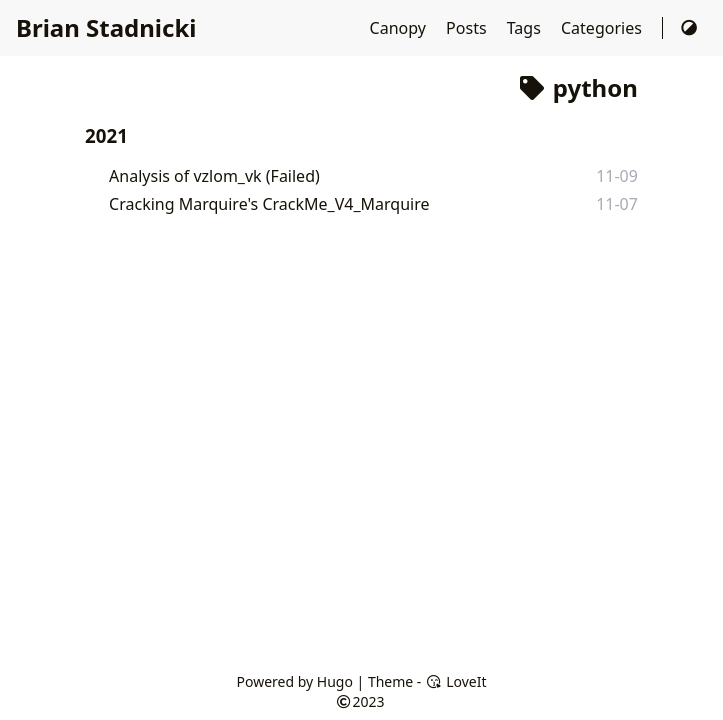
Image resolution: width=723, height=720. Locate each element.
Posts (468, 28)
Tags (526, 28)
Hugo (335, 681)
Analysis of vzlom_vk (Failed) (214, 176)
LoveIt (455, 681)
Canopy (400, 28)
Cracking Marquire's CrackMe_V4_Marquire (269, 204)
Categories (603, 28)
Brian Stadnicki (106, 27)
